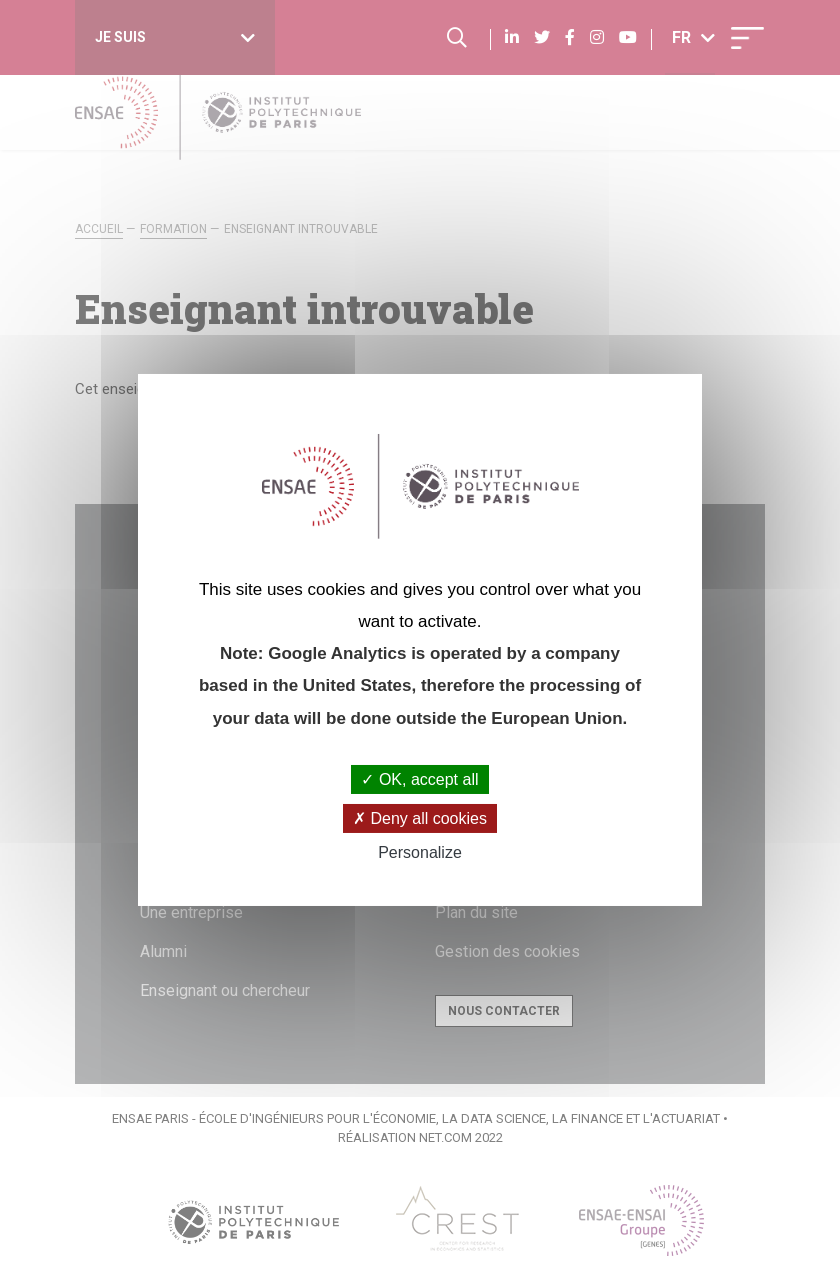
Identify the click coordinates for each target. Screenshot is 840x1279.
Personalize (420, 852)
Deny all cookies (420, 818)
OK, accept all (419, 779)
